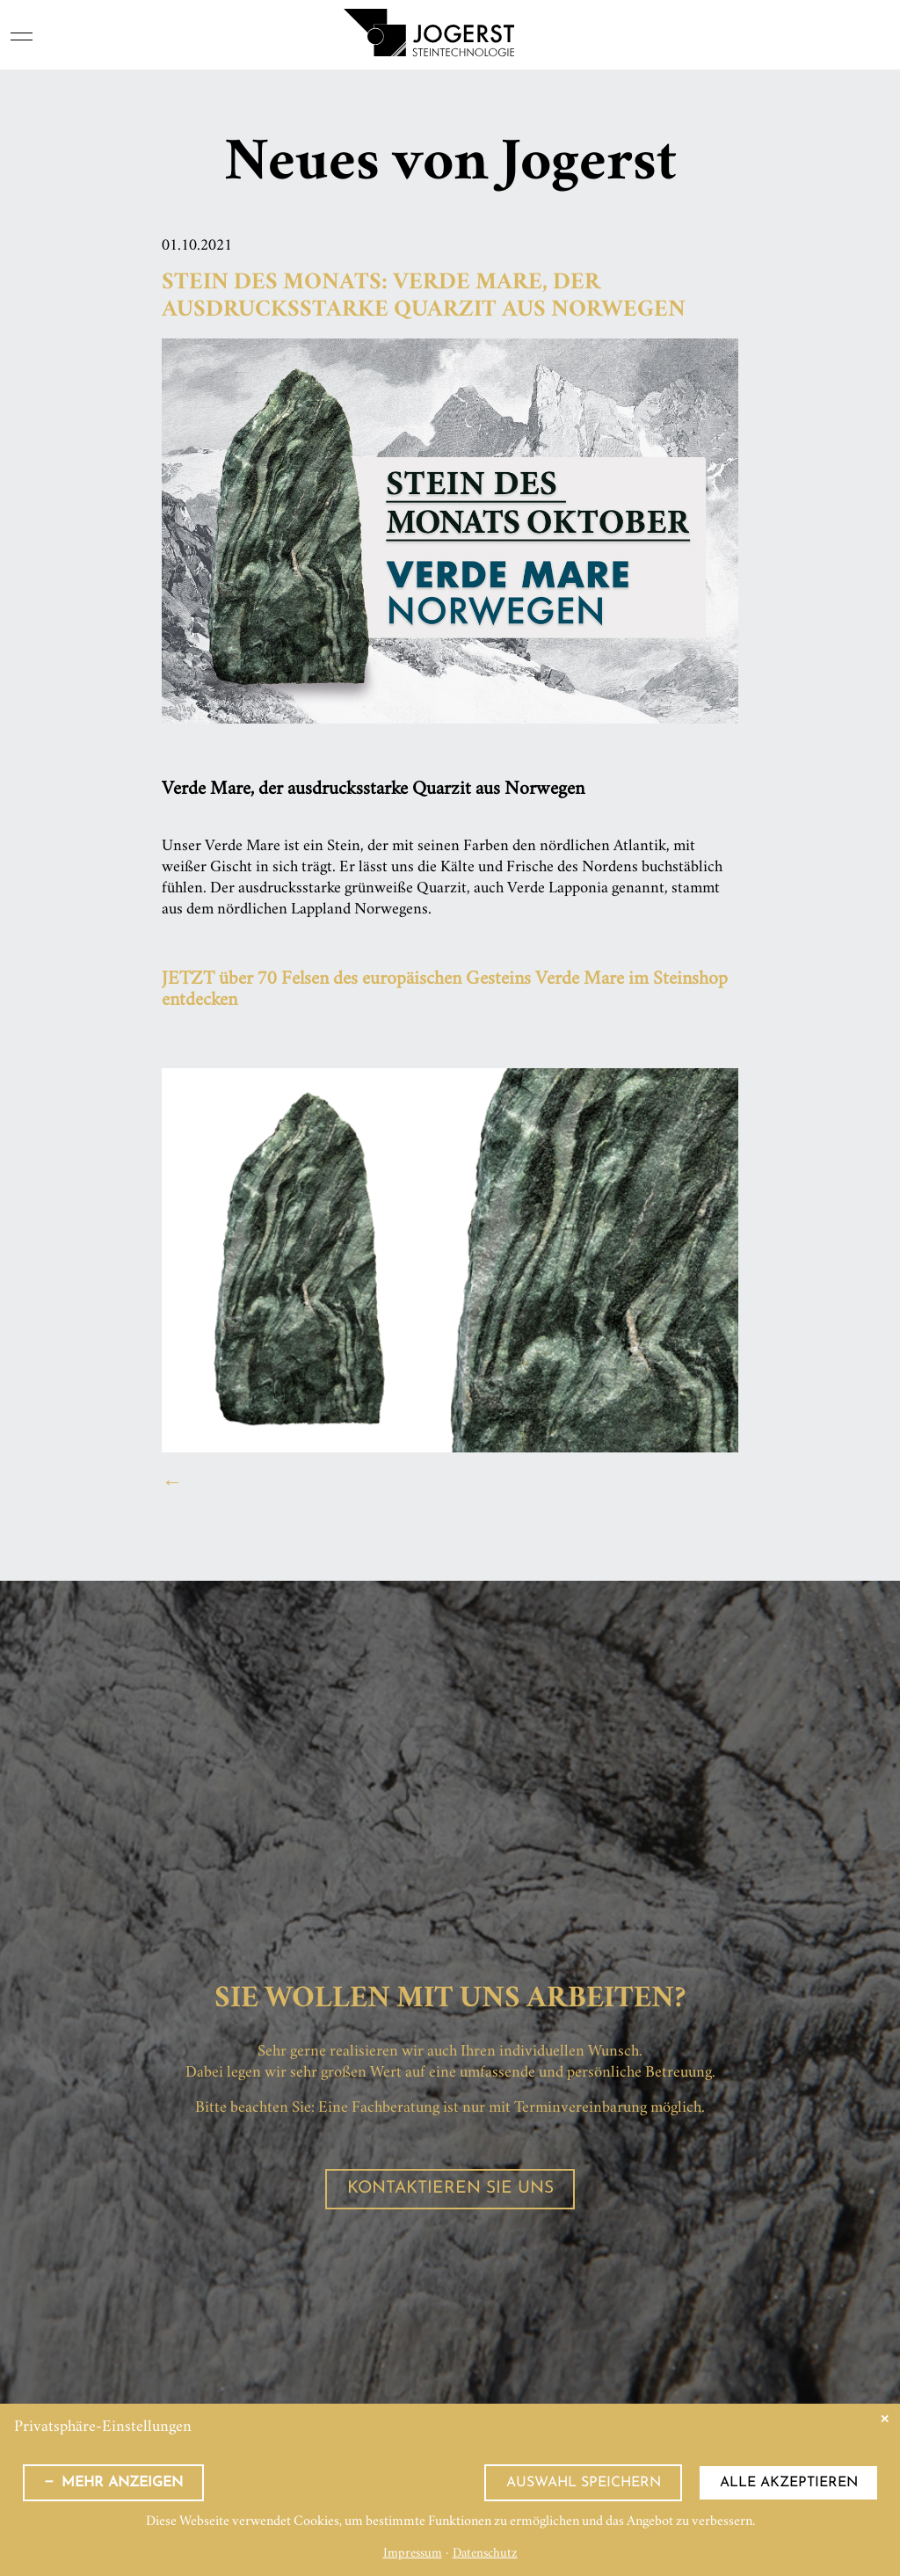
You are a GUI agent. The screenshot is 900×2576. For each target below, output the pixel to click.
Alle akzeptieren (789, 2483)
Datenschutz (485, 2554)
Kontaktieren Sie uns (450, 2188)
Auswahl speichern (583, 2483)
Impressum (412, 2554)
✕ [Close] (884, 2419)
